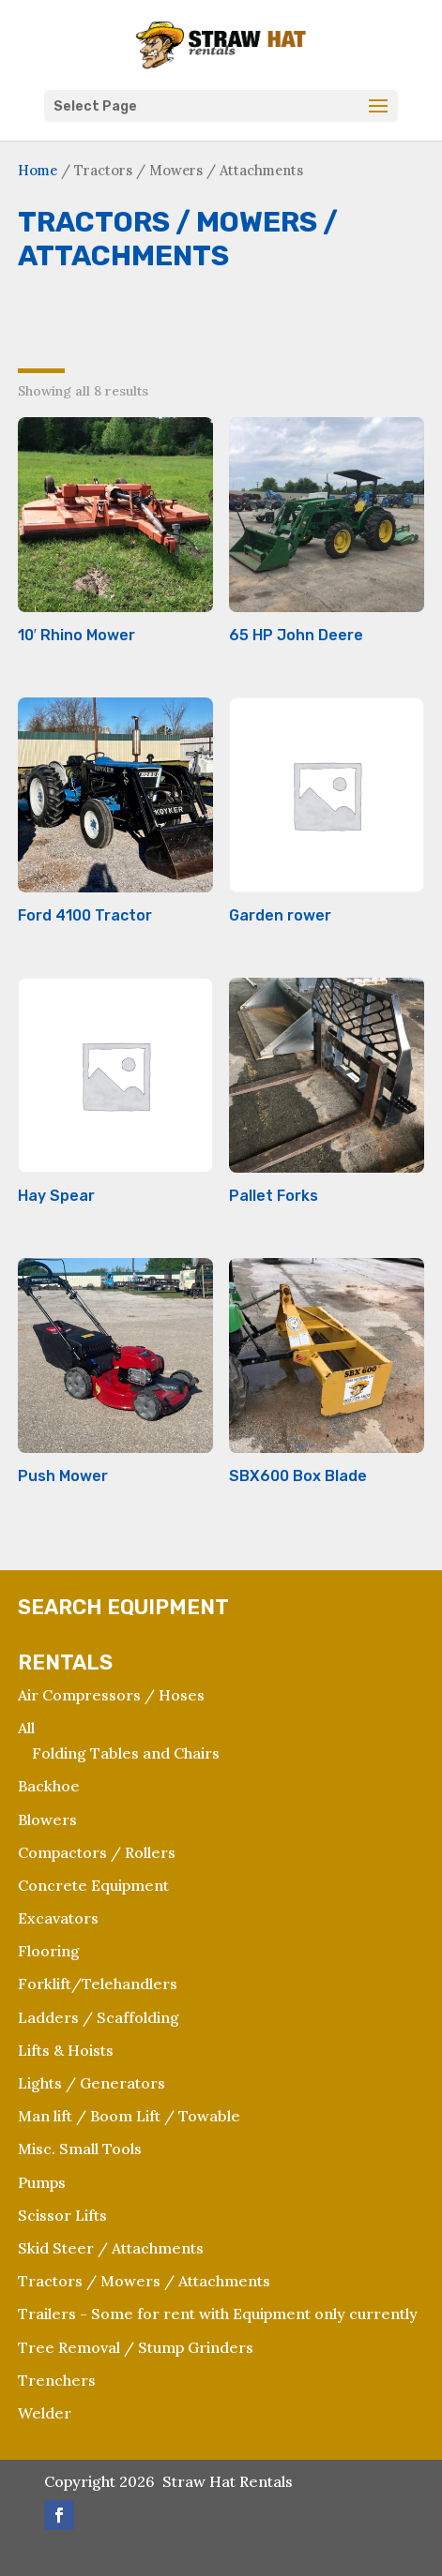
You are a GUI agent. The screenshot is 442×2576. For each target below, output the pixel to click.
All (26, 1727)
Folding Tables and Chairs (126, 1753)
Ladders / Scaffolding (98, 2017)
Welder (44, 2413)
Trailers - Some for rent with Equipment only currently (218, 2313)
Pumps (42, 2182)
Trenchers (57, 2380)
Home (37, 170)
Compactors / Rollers (96, 1852)
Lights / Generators (91, 2083)
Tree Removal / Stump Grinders (135, 2347)
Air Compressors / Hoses (111, 1694)
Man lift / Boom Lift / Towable (129, 2115)
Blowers (47, 1819)
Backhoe (49, 1785)
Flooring (49, 1950)
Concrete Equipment (93, 1885)
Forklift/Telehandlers (97, 1983)
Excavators (58, 1918)
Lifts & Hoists (66, 2050)
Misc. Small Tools (80, 2148)
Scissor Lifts (62, 2215)
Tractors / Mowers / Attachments (144, 2280)
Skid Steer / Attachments (111, 2248)
